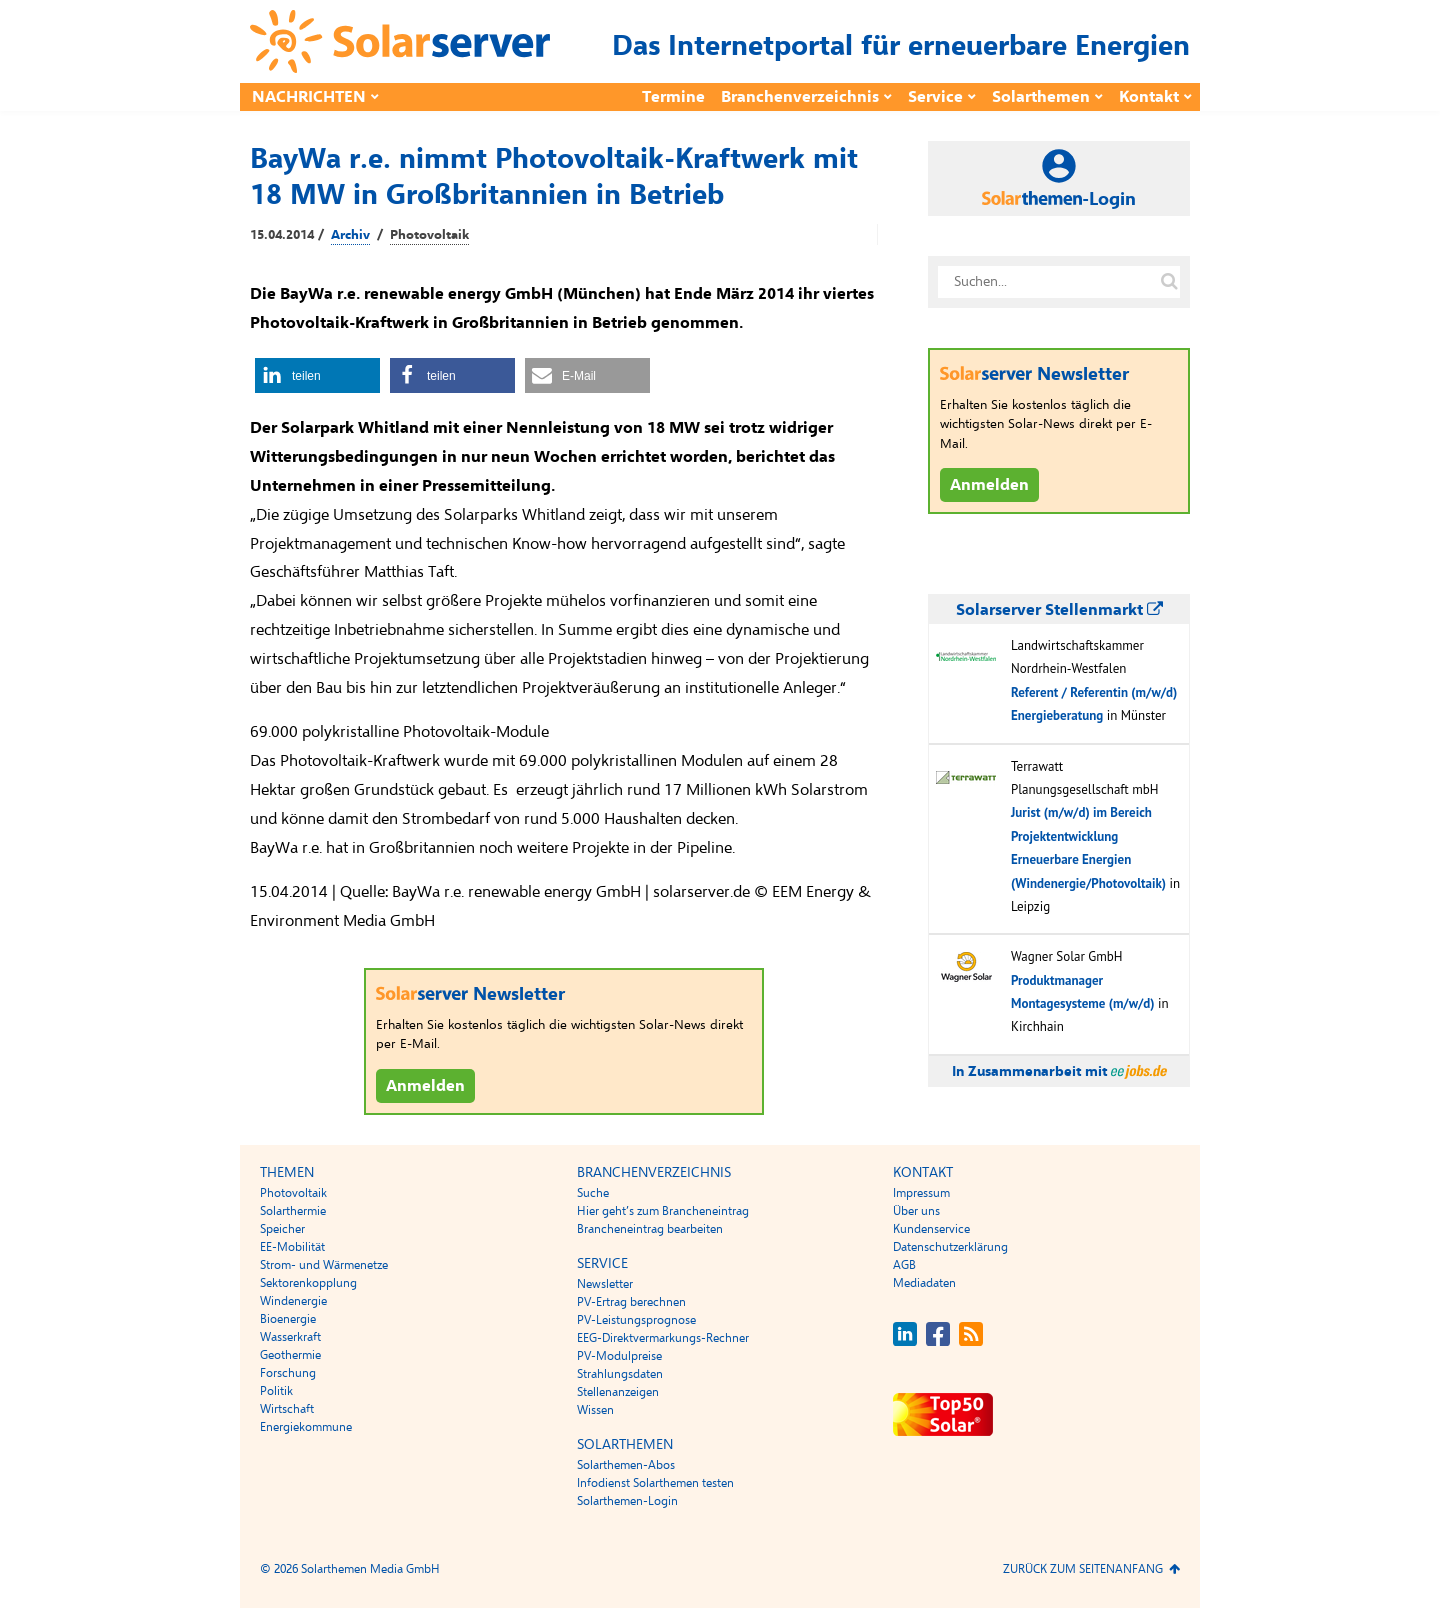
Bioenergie (288, 1319)
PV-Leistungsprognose (636, 1320)
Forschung (288, 1373)
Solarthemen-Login (627, 1501)
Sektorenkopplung (308, 1283)
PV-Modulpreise (619, 1356)
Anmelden (425, 1086)
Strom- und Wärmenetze (324, 1265)
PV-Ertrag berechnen (631, 1302)
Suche (593, 1193)
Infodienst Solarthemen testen (655, 1483)
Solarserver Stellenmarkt (1059, 610)
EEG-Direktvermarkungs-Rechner (663, 1338)
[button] (317, 375)
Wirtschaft (287, 1409)
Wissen (595, 1410)
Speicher (282, 1229)
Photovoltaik (429, 235)
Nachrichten (309, 97)
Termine (673, 97)
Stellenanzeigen (618, 1392)
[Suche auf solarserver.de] (1169, 282)
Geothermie (290, 1355)
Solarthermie (293, 1211)
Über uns (916, 1211)
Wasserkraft (290, 1337)
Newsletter (605, 1284)
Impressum (921, 1193)
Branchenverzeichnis (800, 97)
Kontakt (1149, 97)
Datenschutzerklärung (950, 1247)
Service (935, 97)
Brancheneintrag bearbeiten (650, 1229)
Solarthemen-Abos (626, 1465)
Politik (276, 1391)
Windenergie (293, 1301)
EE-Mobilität (292, 1247)
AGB (904, 1265)
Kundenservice (931, 1229)
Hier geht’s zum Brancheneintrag (663, 1211)
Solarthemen (1041, 97)
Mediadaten (924, 1283)
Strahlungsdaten (620, 1374)
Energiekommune (306, 1427)
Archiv (350, 235)
